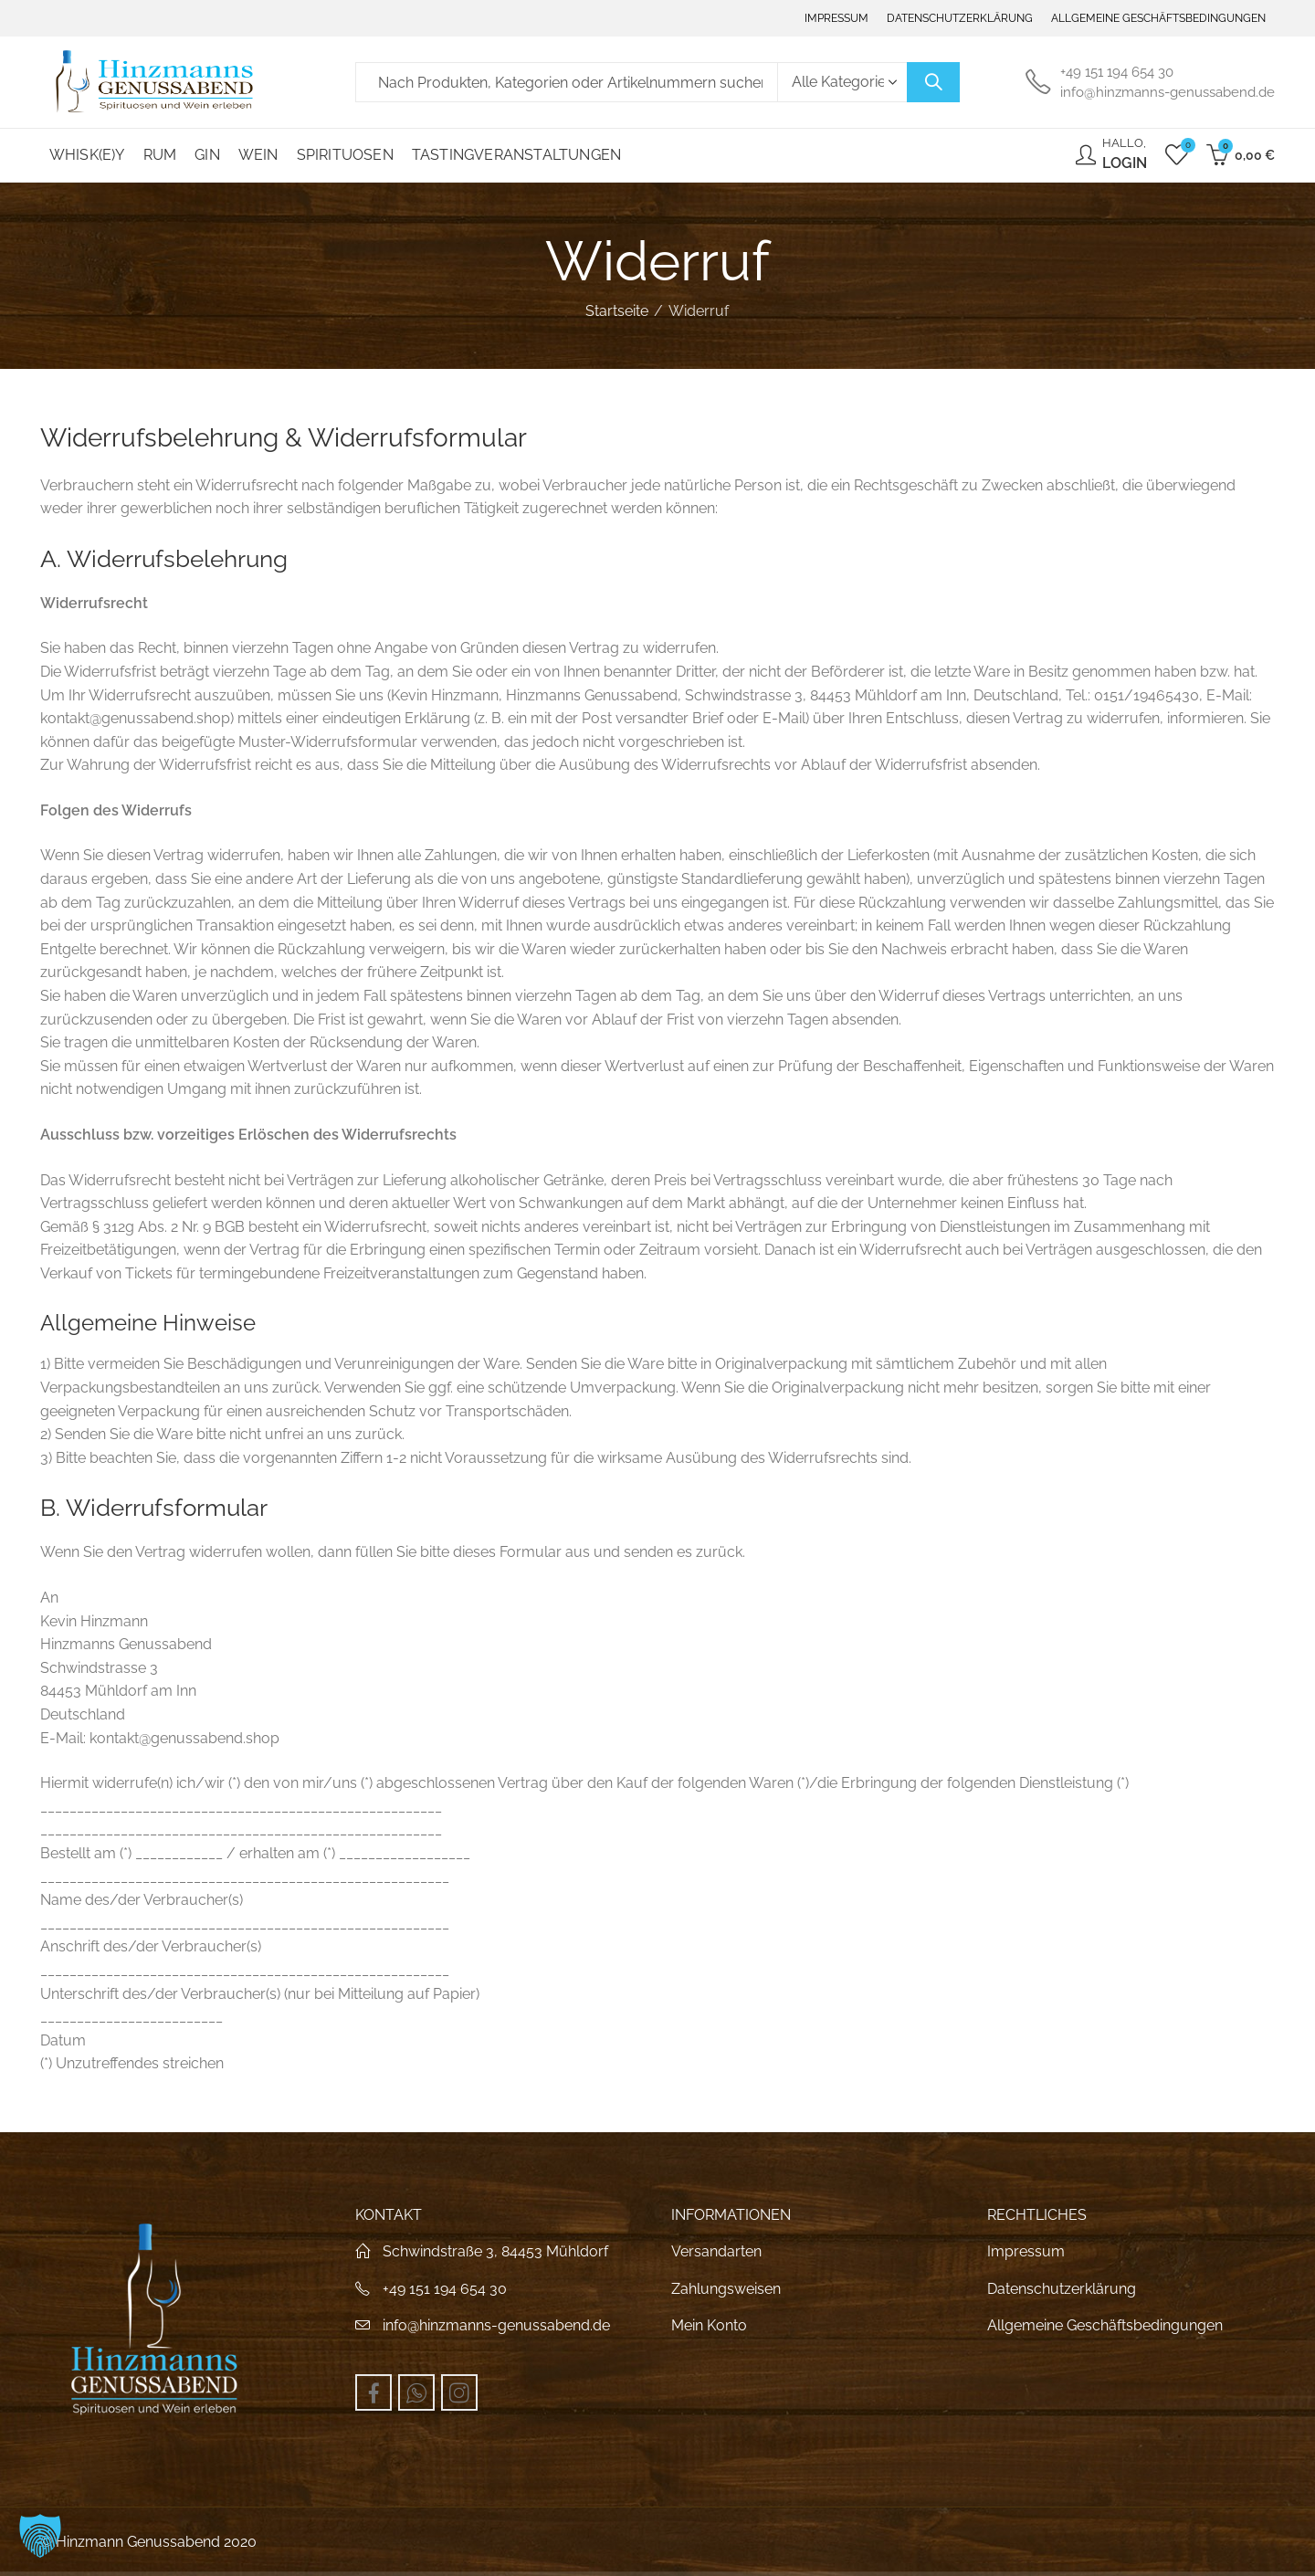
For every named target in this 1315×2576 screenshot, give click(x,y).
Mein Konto (709, 2325)
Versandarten (716, 2251)
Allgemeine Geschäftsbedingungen (1105, 2325)
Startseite (616, 311)
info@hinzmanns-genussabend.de (496, 2325)
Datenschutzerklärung (1061, 2288)
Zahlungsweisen (726, 2288)
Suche (933, 82)
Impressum (1026, 2251)
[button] (40, 2536)
